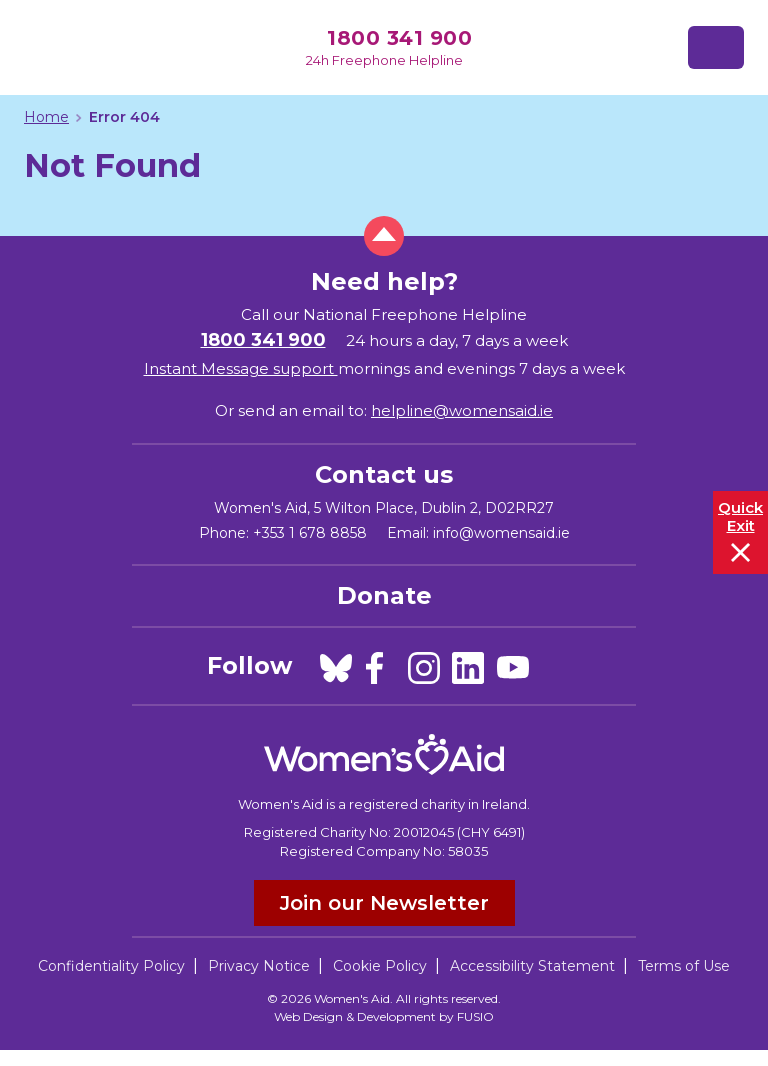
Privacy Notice (259, 966)
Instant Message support (241, 368)
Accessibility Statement (532, 966)
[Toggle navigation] (716, 47)
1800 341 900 (399, 38)
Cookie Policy (380, 966)
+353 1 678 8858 (310, 533)
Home (46, 117)
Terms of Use (684, 966)
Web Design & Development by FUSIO (384, 1016)
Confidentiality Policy (111, 966)
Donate (384, 595)
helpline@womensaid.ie (462, 410)
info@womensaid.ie (501, 533)
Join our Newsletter (384, 903)
